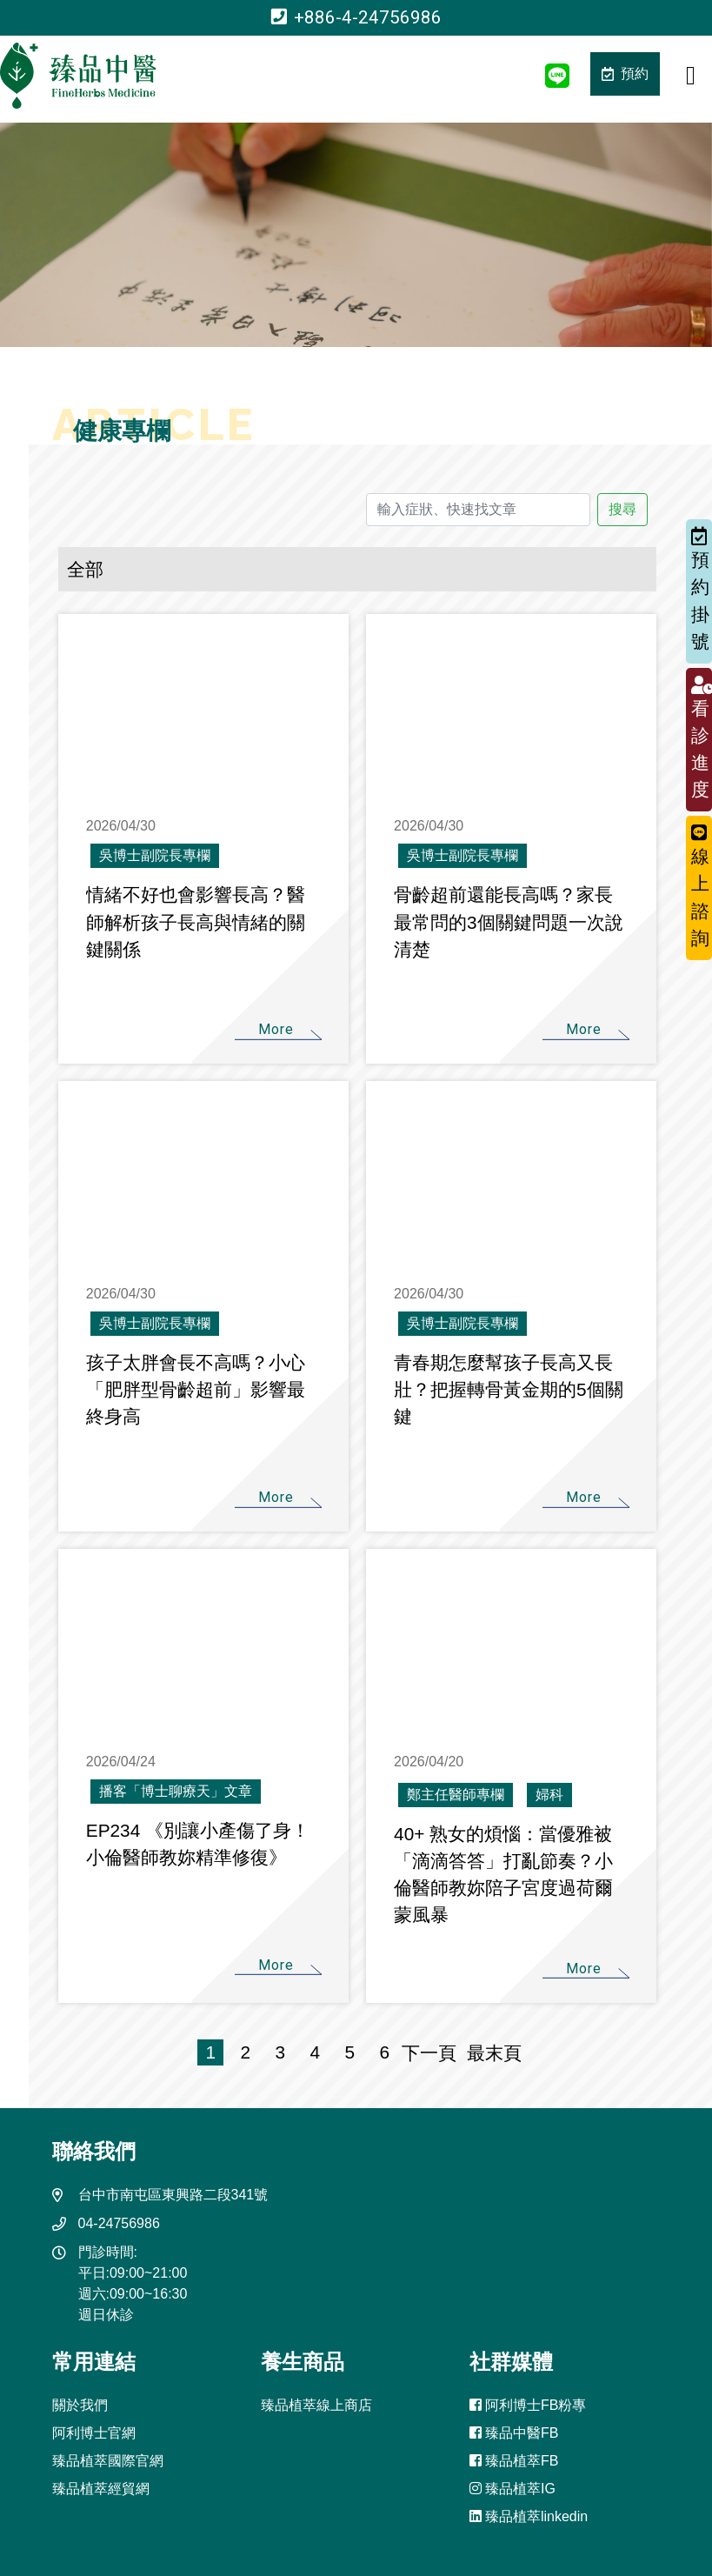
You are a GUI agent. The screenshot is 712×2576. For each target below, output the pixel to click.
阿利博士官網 (94, 2433)
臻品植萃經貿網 (101, 2488)
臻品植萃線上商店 (316, 2405)
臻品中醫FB (514, 2433)
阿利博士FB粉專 (528, 2405)
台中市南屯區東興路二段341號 (173, 2194)
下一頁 (429, 2053)
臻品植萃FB (514, 2460)
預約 (625, 73)
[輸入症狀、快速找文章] (478, 509)
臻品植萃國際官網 (107, 2460)
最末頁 (489, 2053)
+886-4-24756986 (356, 17)
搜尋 (622, 509)
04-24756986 (119, 2223)
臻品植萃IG (512, 2488)
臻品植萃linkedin (529, 2516)
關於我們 (80, 2405)
